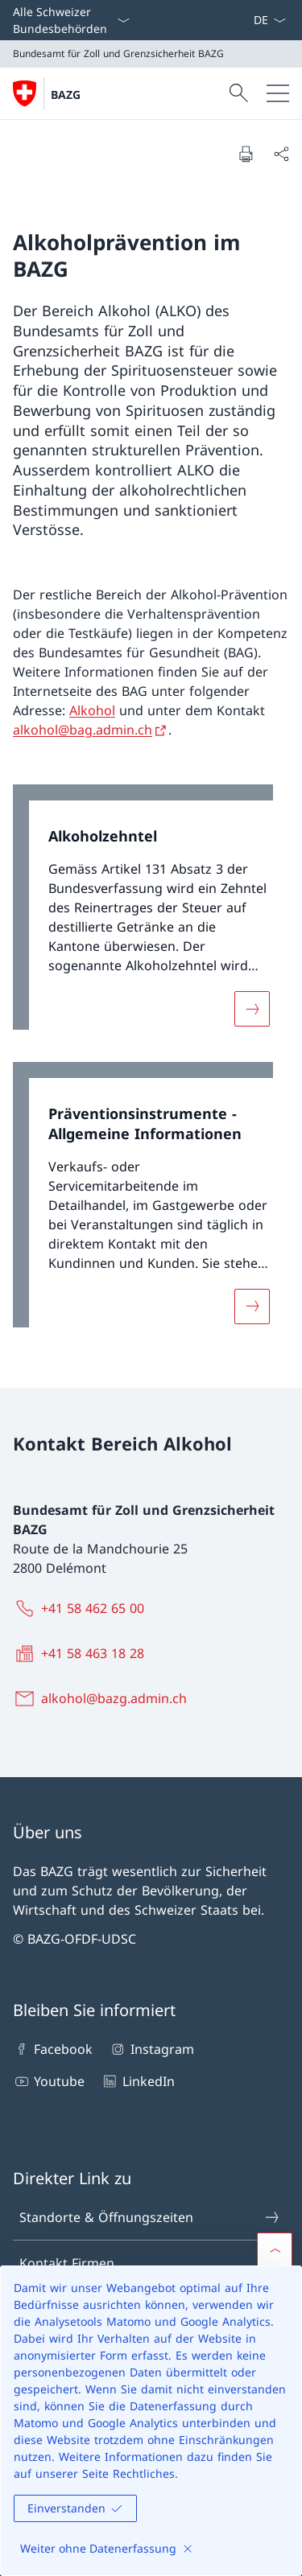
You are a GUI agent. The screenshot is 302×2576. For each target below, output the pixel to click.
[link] (151, 915)
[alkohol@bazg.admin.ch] (103, 1698)
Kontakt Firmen (150, 2263)
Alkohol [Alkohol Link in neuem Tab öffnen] (92, 710)
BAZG (66, 94)
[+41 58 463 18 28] (82, 1653)
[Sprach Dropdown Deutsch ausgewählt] (269, 20)
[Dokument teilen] (281, 153)
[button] (274, 2250)
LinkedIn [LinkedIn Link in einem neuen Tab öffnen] (137, 2081)
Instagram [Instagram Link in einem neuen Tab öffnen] (151, 2049)
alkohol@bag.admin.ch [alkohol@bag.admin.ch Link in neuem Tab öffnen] (82, 730)
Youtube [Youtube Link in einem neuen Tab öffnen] (49, 2081)
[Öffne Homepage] (47, 93)
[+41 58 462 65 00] (82, 1608)
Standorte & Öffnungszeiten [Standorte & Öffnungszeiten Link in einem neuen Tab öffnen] (150, 2217)
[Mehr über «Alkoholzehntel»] (252, 1009)
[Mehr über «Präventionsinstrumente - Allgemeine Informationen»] (252, 1305)
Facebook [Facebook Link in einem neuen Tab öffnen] (53, 2049)
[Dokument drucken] (245, 153)
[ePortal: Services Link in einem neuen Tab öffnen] (246, 20)
